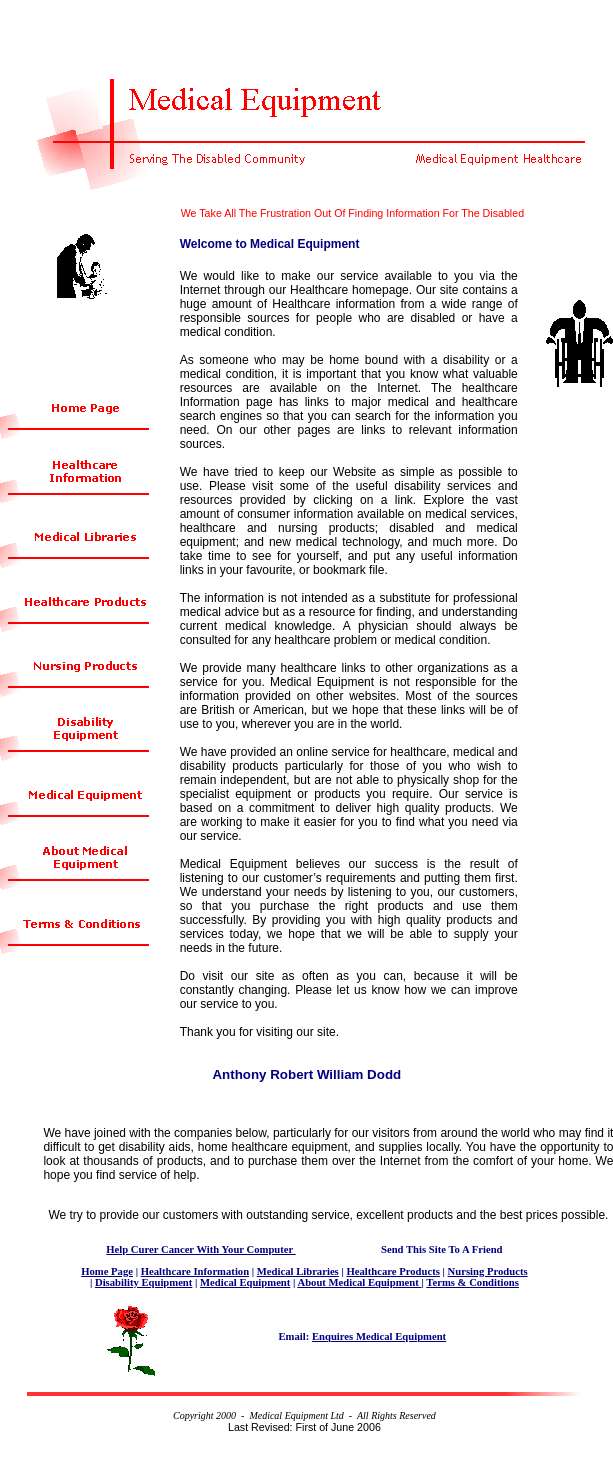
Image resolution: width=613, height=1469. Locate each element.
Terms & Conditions (472, 1282)
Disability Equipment (143, 1282)
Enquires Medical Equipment (379, 1336)
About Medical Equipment (359, 1282)
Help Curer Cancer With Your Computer (200, 1249)
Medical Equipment (245, 1282)
